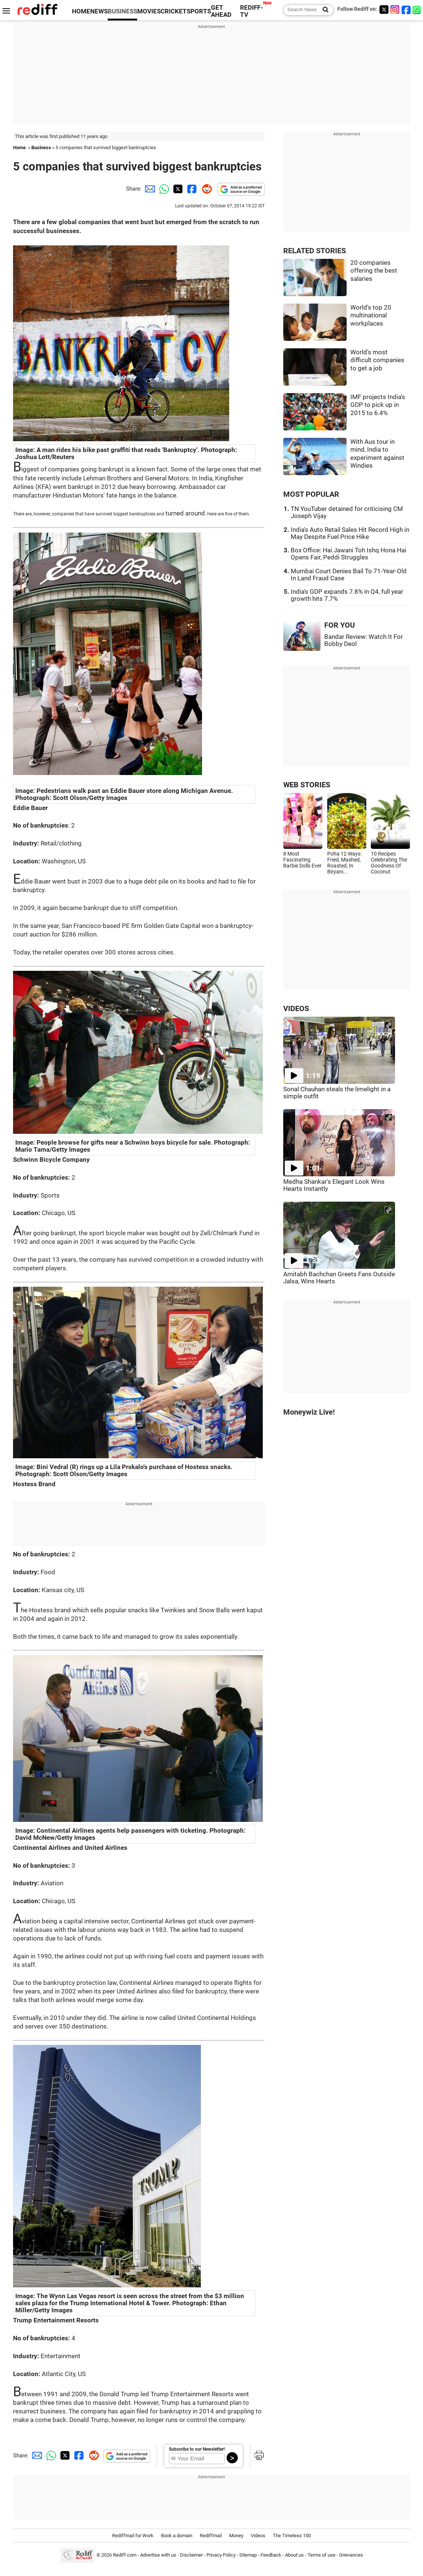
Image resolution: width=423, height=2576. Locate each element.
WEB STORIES (306, 785)
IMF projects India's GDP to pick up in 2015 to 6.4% (377, 405)
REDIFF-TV (251, 11)
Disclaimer (191, 2555)
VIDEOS (296, 1008)
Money (236, 2535)
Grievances (351, 2555)
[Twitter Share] (177, 188)
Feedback (271, 2555)
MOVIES (149, 11)
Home (19, 147)
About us (294, 2555)
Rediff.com (124, 2555)
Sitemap (248, 2555)
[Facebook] (406, 9)
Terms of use (321, 2555)
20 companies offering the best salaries (373, 270)
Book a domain (176, 2535)
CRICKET (174, 11)
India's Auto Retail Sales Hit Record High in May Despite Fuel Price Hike (350, 533)
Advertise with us (158, 2555)
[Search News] (323, 10)
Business (41, 147)
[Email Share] (149, 188)
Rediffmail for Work (133, 2535)
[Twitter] (383, 9)
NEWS (99, 11)
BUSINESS (122, 11)
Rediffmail (211, 2535)
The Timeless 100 (292, 2535)
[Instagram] (395, 9)
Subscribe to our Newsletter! (197, 2449)
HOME (81, 11)
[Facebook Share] (191, 188)
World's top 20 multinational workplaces (370, 315)
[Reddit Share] (205, 188)
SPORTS (199, 11)
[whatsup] (417, 9)
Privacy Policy (221, 2555)
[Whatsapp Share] (163, 188)
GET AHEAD (221, 11)
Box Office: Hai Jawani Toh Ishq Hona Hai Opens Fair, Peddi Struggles (348, 554)
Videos (258, 2535)
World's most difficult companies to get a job (377, 360)
